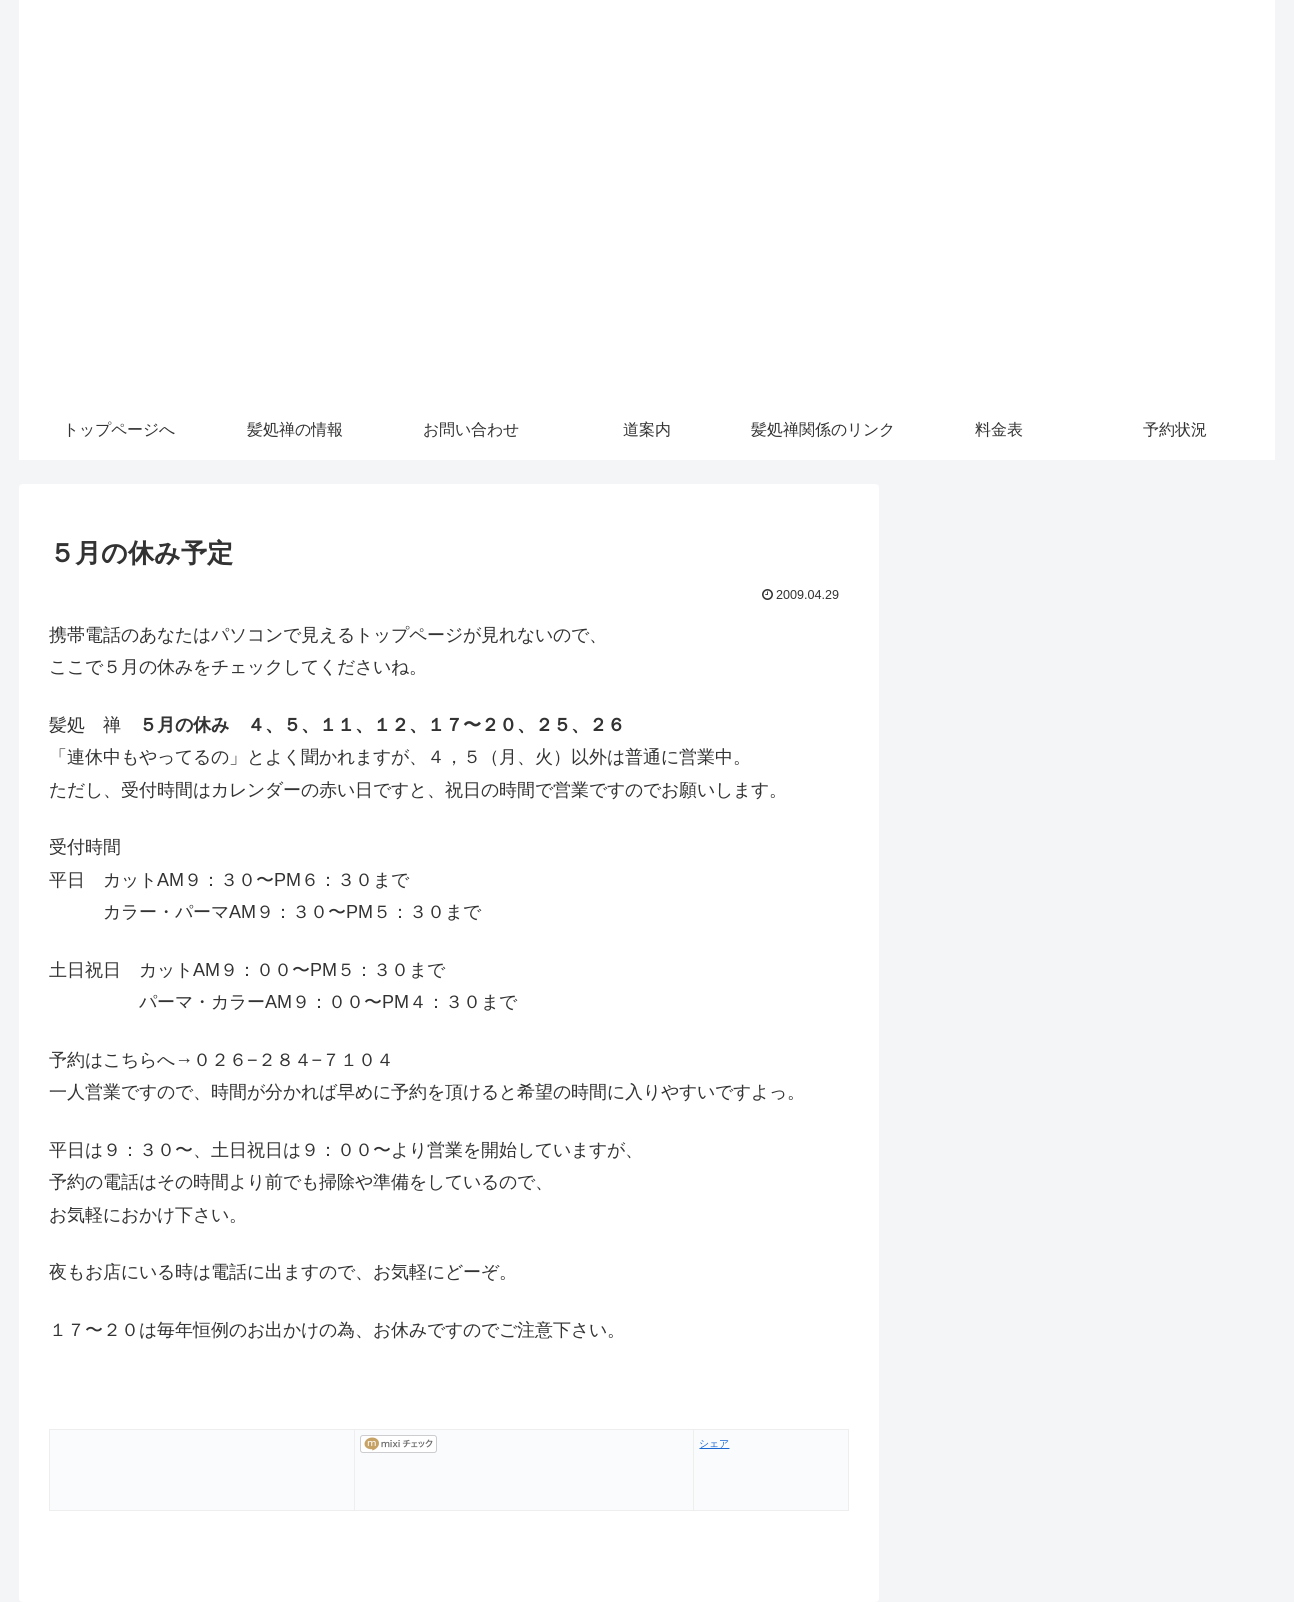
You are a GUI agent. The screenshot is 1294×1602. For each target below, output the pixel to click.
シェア (714, 1443)
